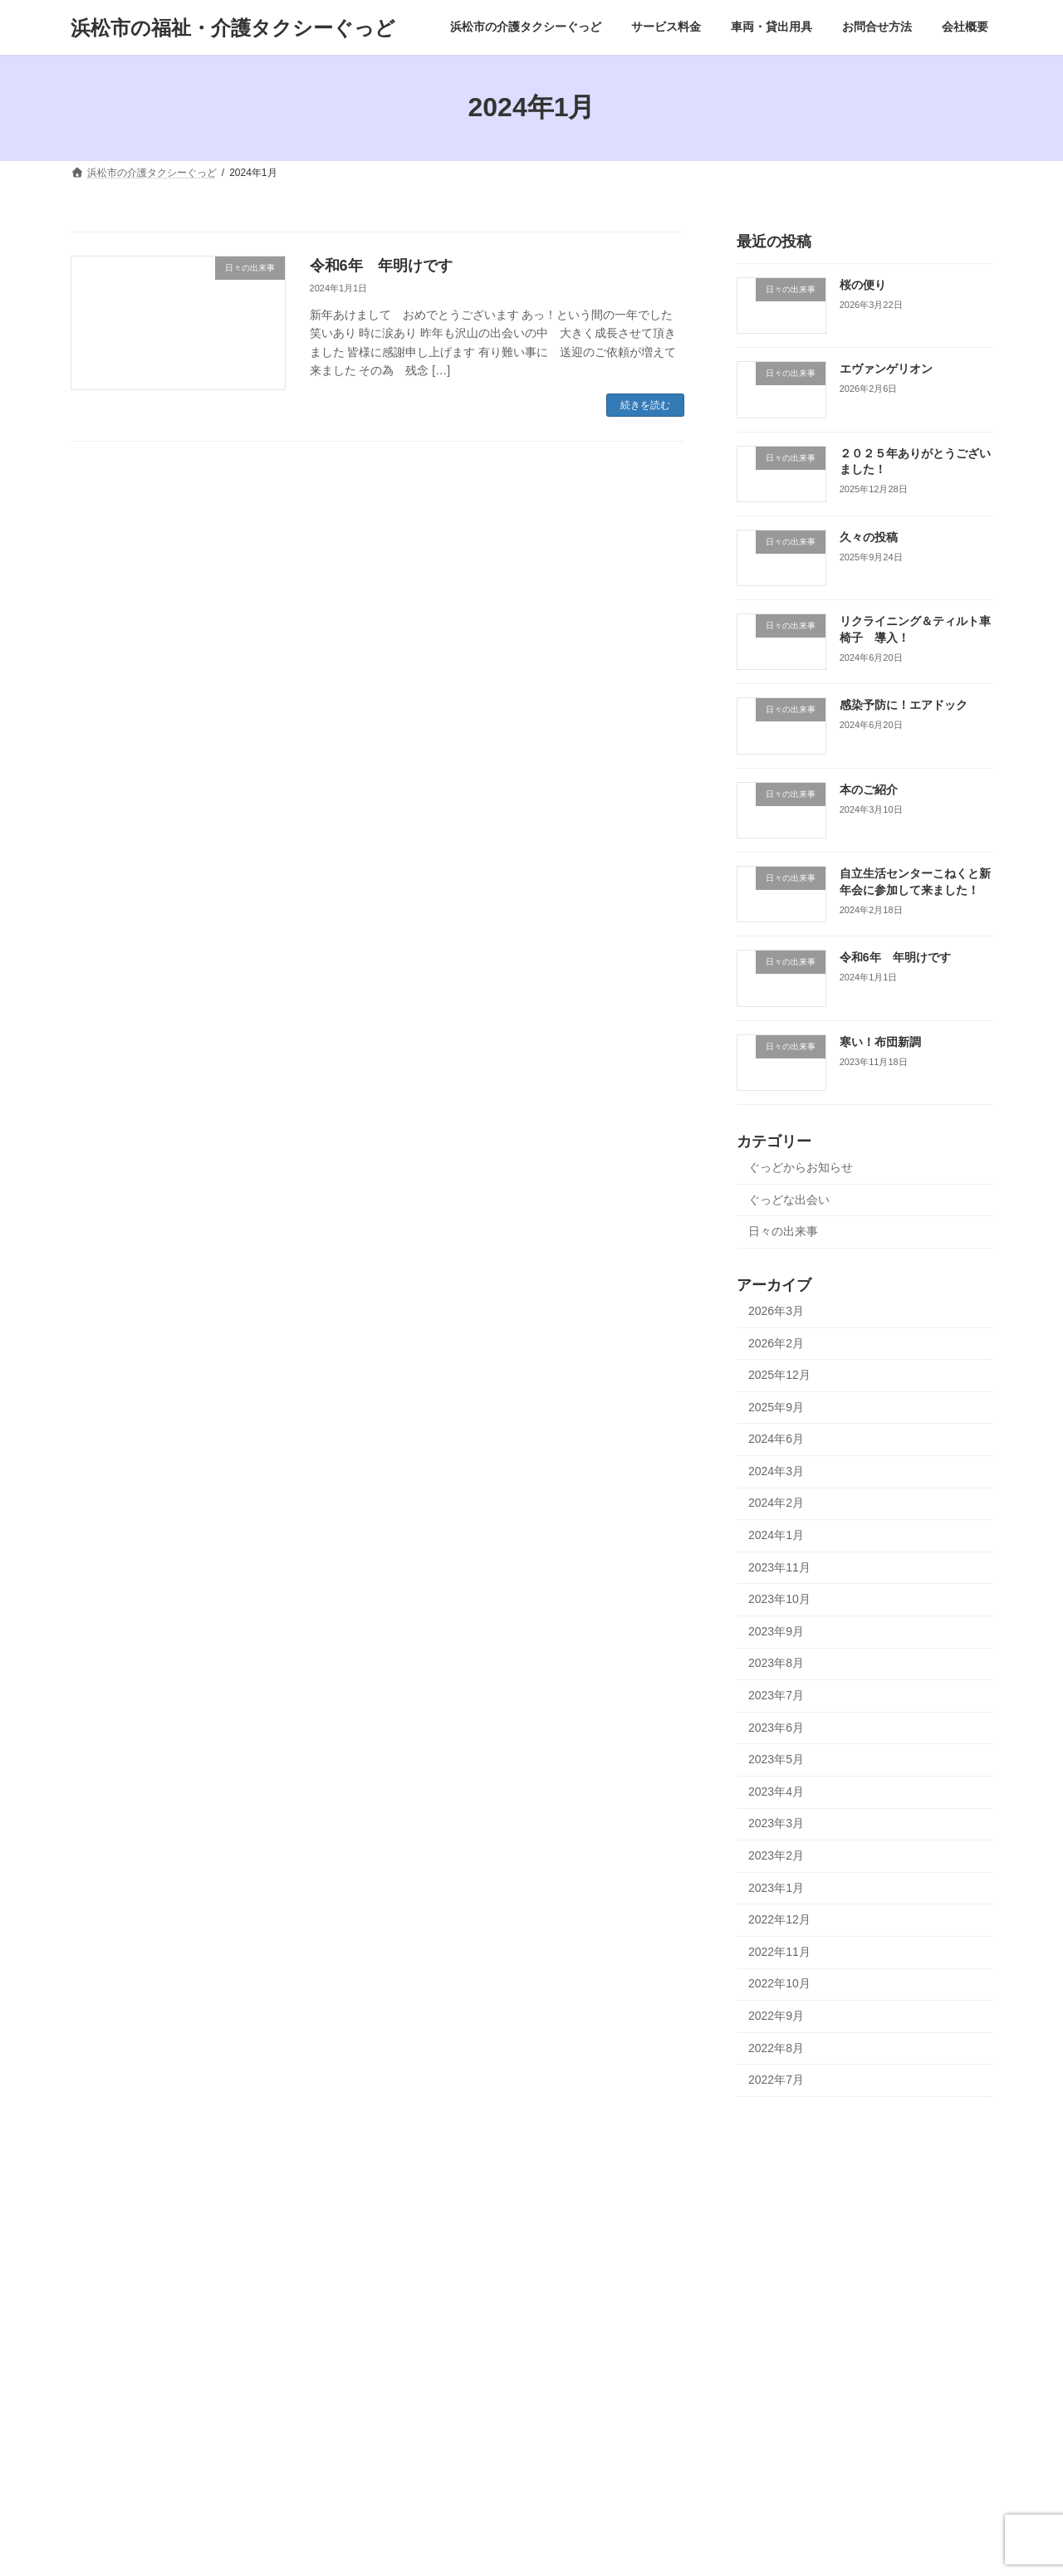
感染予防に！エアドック (903, 704)
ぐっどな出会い (789, 1198)
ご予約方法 (115, 2279)
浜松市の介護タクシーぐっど (145, 2221)
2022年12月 (779, 1919)
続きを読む (645, 405)
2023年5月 (776, 1759)
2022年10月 (779, 1983)
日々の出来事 (783, 1231)
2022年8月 (776, 2047)
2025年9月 (776, 1406)
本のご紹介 (869, 788)
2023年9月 (776, 1630)
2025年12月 (779, 1374)
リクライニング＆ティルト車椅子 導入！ (481, 2472)
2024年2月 (776, 1502)
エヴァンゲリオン (886, 368)
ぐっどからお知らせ (800, 1167)
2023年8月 (776, 1662)
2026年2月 (776, 1342)
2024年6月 (776, 1438)
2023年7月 (776, 1695)
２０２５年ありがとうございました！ (471, 2358)
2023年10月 (779, 1599)
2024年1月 (776, 1535)
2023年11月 (779, 1566)
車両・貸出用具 (115, 2337)
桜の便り (863, 284)
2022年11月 (779, 1951)
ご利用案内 (115, 2308)
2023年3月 (776, 1823)
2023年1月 (776, 1887)
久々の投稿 (869, 536)
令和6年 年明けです (381, 265)
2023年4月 (776, 1790)
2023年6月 (776, 1726)
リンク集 (110, 2453)
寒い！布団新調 (880, 1041)
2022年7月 (776, 2079)
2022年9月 (776, 2015)
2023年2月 (776, 1855)
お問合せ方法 (110, 2366)
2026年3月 (776, 1310)
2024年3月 (776, 1470)
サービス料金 (110, 2250)
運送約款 (110, 2424)
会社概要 (100, 2395)
